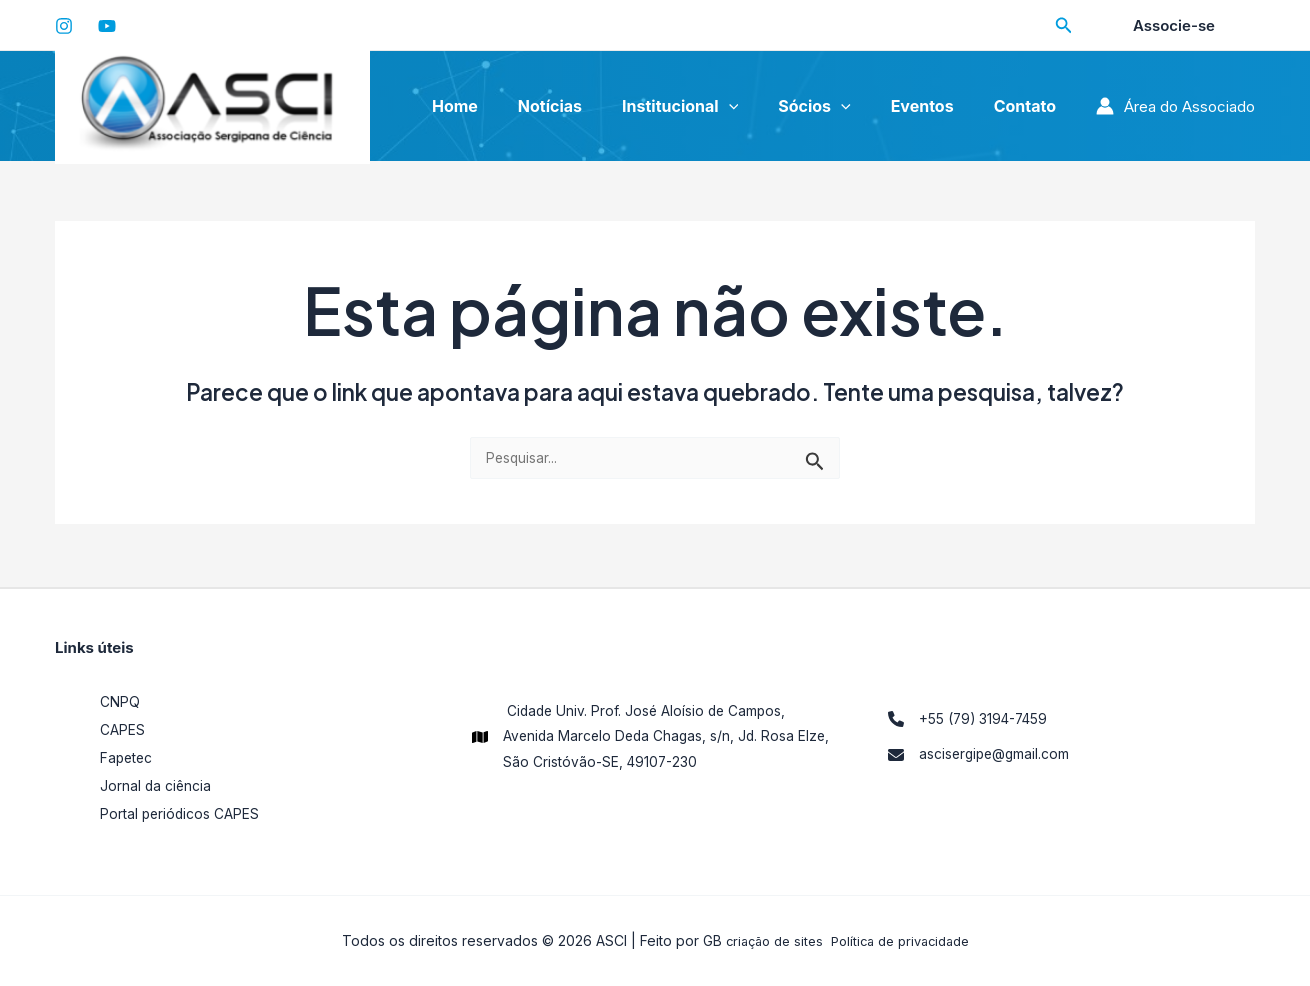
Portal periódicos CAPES (185, 813)
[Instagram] (64, 26)
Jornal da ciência (157, 785)
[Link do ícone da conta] (1175, 106)
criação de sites (767, 940)
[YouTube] (107, 26)
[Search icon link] (1067, 27)
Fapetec (129, 757)
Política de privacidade (904, 940)
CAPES (124, 729)
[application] (760, 106)
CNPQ (121, 701)
